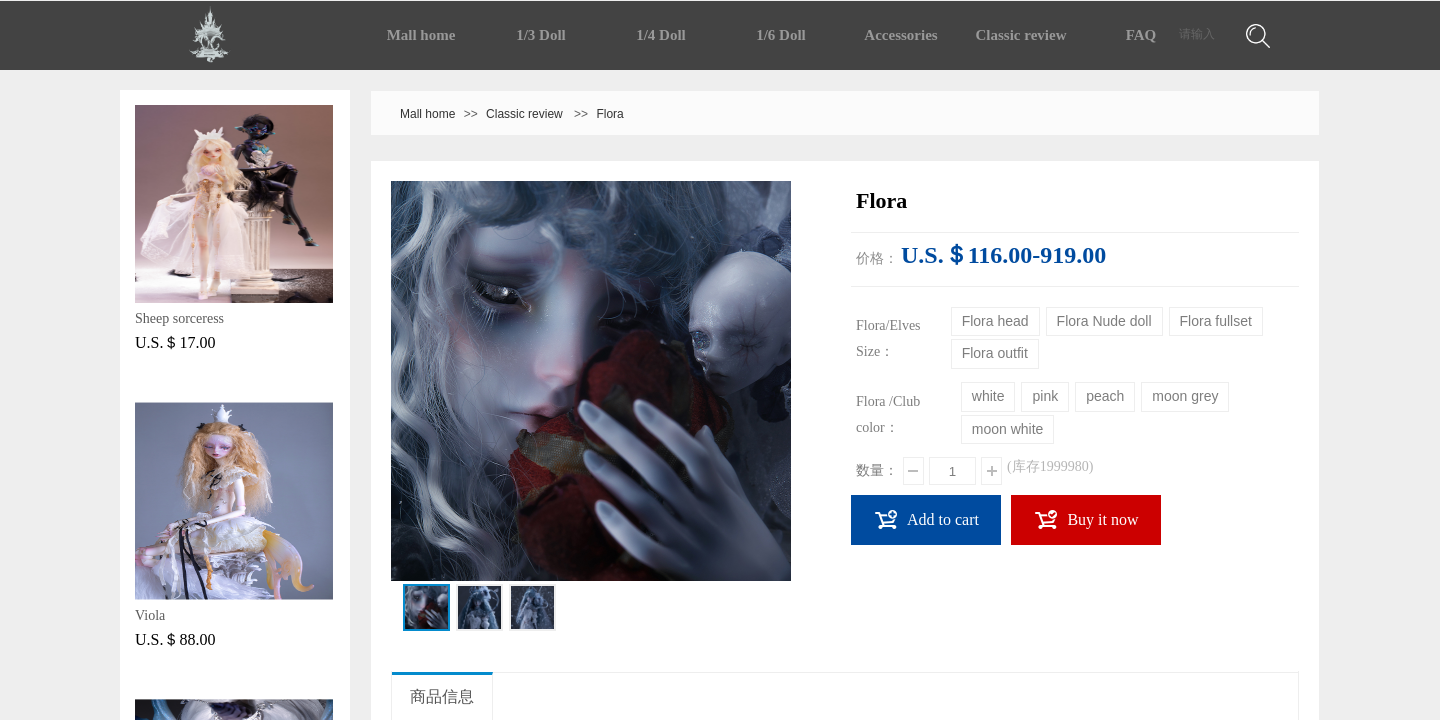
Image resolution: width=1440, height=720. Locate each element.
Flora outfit (995, 353)
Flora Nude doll (1104, 321)
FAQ (1141, 35)
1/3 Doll (541, 35)
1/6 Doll (781, 35)
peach (1105, 396)
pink (1045, 396)
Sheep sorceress (179, 318)
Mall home (421, 35)
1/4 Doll (661, 35)
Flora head (995, 321)
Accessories (900, 35)
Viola (150, 615)
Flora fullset (1216, 321)
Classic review (1021, 35)
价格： (877, 258)
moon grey (1185, 396)
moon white (1008, 429)
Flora (609, 114)
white (988, 396)
